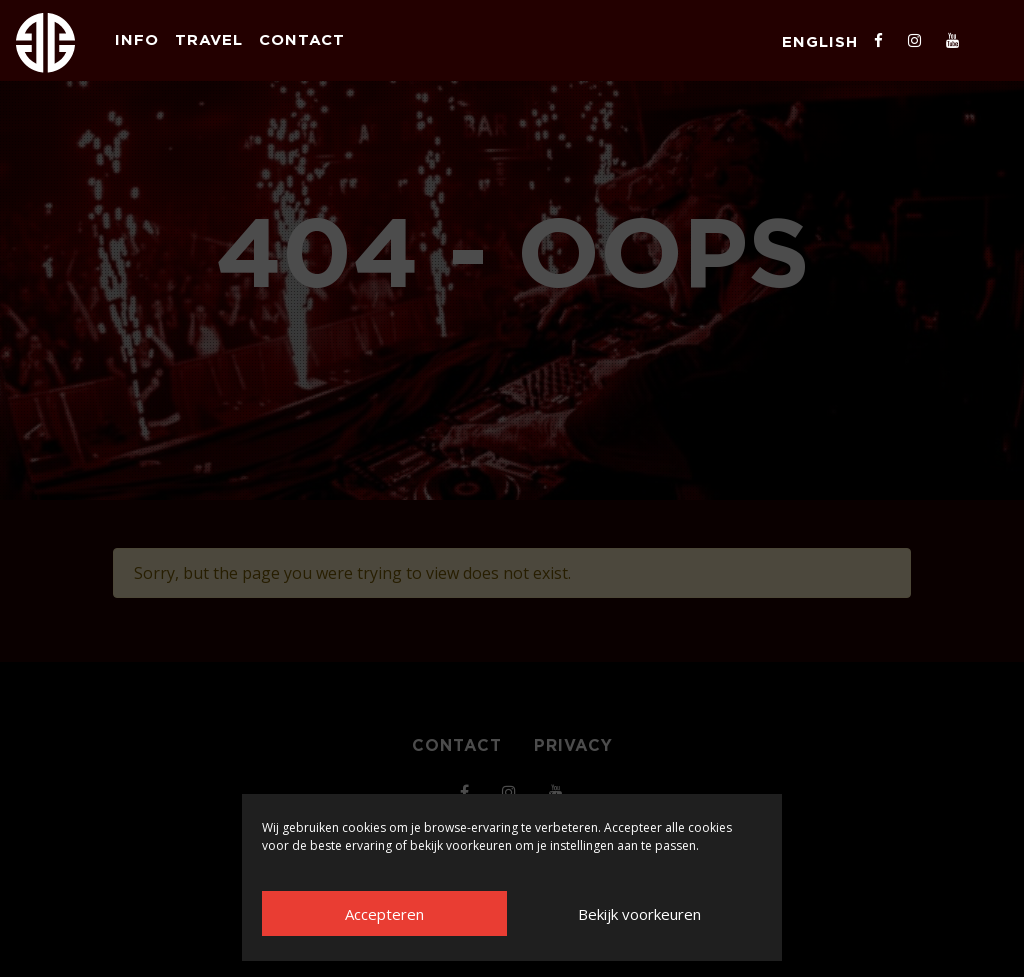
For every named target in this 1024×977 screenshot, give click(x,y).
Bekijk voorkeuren (639, 914)
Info (137, 39)
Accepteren (384, 914)
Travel (209, 39)
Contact (302, 39)
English (820, 41)
